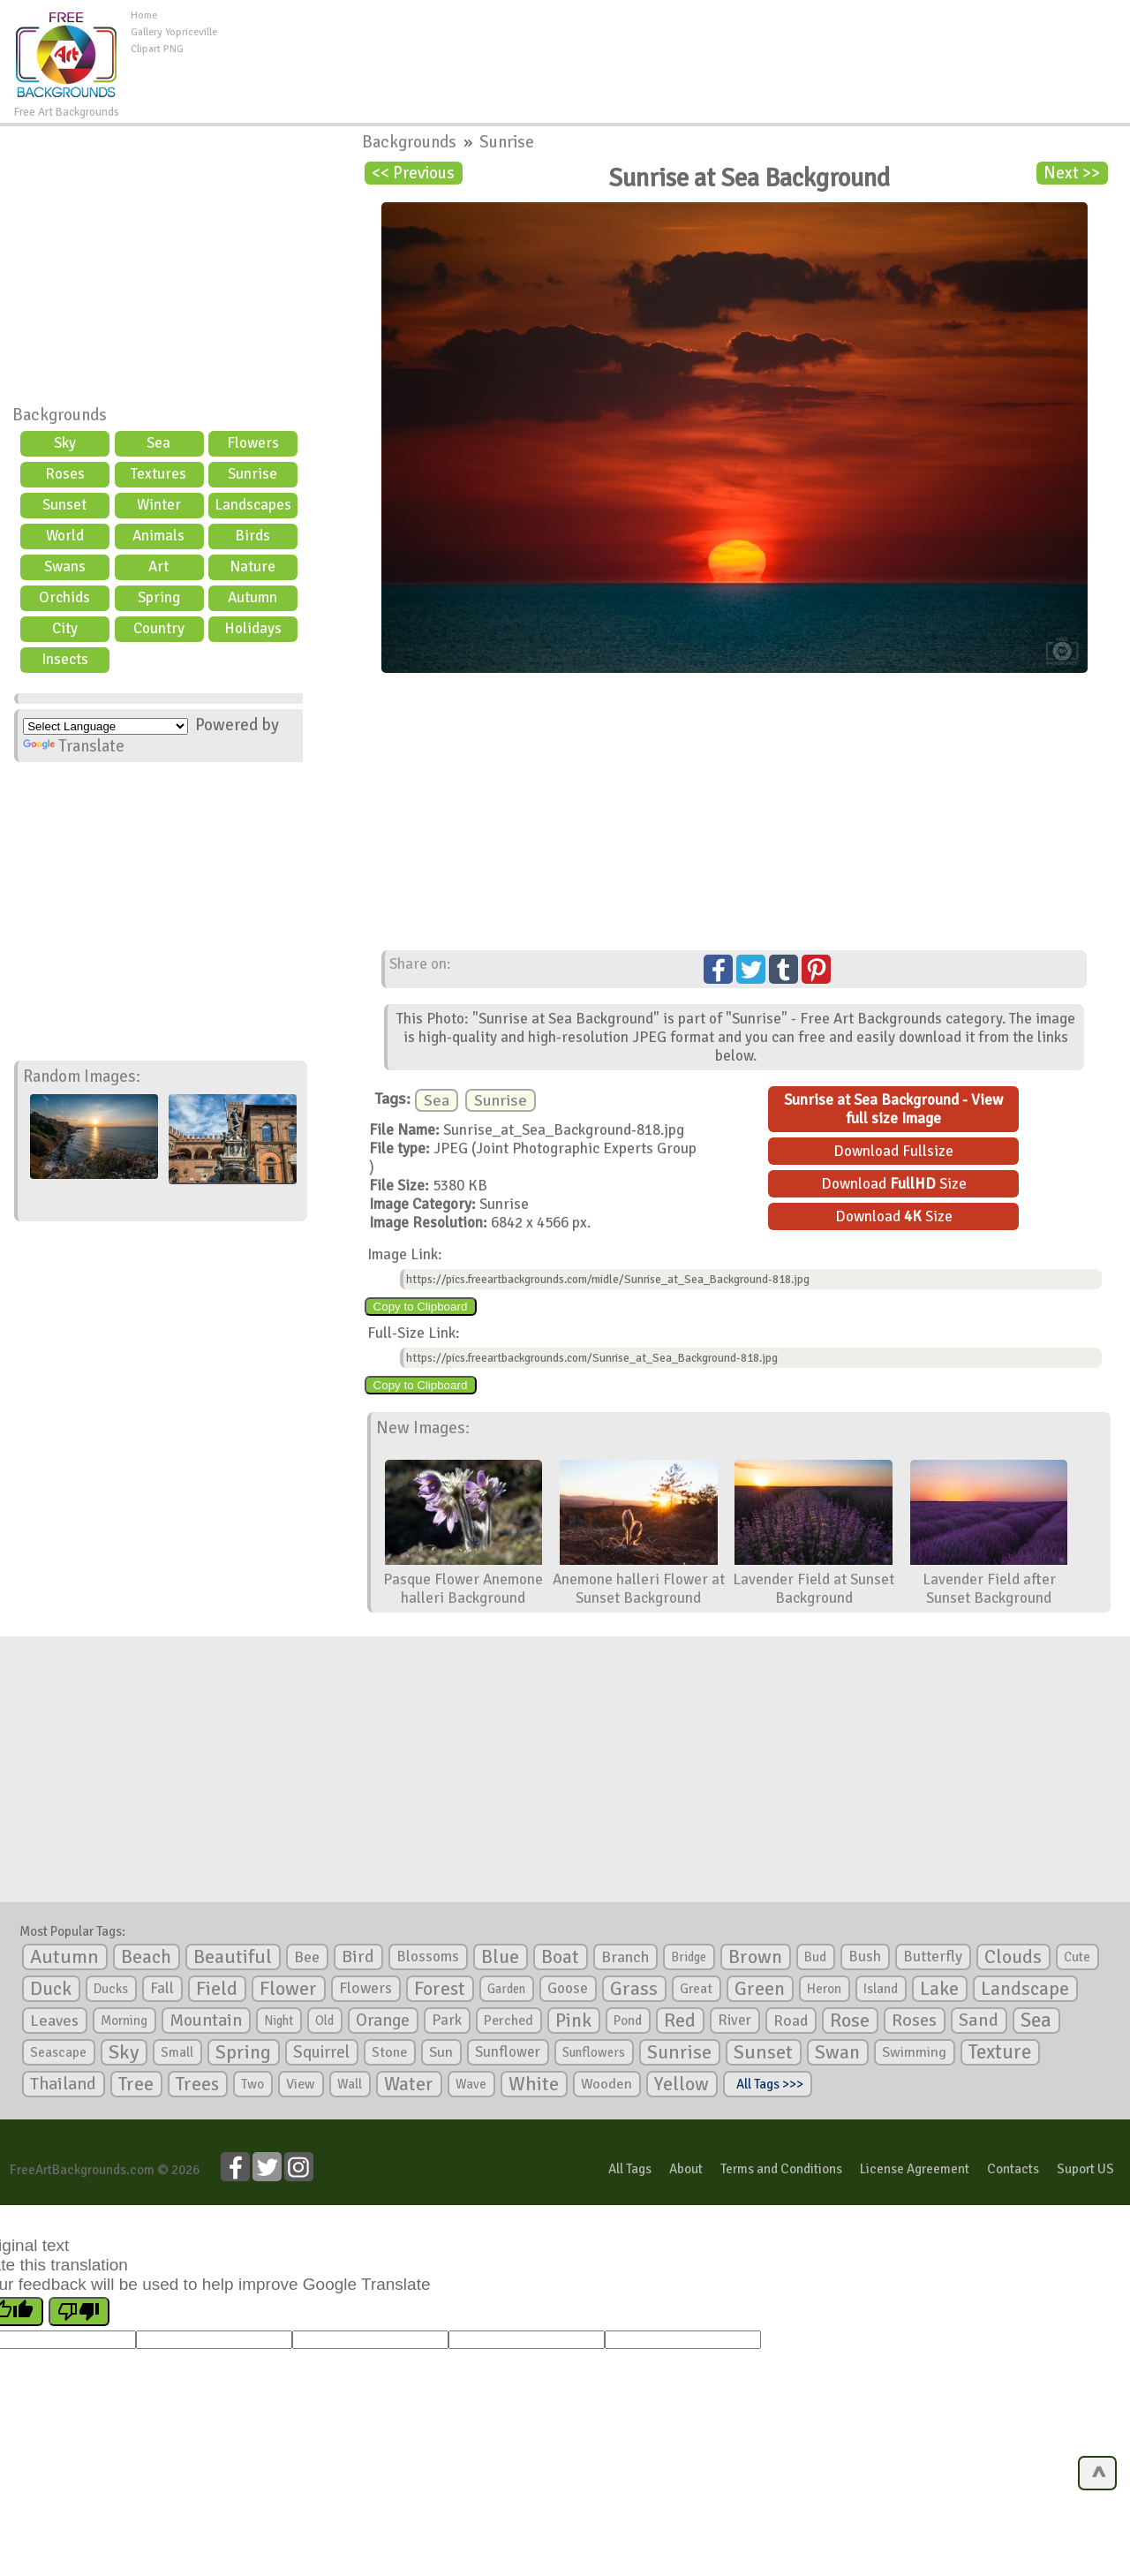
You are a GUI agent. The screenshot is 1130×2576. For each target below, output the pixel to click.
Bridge (688, 1957)
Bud (815, 1957)
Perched (508, 2020)
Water (408, 2084)
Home (144, 15)
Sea (158, 443)
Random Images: (81, 1076)
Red (680, 2020)
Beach (146, 1956)
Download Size (894, 1184)
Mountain (206, 2020)
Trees (197, 2084)
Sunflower (507, 2052)
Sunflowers (593, 2052)
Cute (1077, 1957)
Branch (625, 1957)
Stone (389, 2052)
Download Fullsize (893, 1151)
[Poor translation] (79, 2311)
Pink (573, 2020)
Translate (73, 746)
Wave (471, 2084)
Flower (288, 1988)
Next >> (1071, 173)
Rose (850, 2020)
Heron (824, 1989)
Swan (837, 2052)
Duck (51, 1988)
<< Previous (413, 173)
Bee (307, 1957)
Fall (162, 1988)
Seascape (58, 2052)
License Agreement (914, 2169)
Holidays (253, 628)
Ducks (111, 1989)
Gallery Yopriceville (174, 32)
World (65, 535)
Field (216, 1988)
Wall (349, 2084)
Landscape (1025, 1988)
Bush (864, 1956)
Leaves (54, 2020)
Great (696, 1989)
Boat (560, 1956)
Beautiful (232, 1956)
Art (158, 566)
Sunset (64, 504)
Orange (383, 2020)
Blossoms (427, 1956)
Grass (634, 1988)
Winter (159, 504)
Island (880, 1989)
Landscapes (253, 504)
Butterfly (932, 1956)
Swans (65, 566)
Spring (159, 597)
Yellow (681, 2084)
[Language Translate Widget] (105, 726)
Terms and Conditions (781, 2169)
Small (177, 2052)
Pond (628, 2020)
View (300, 2084)
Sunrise (252, 474)
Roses (65, 474)
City (65, 628)
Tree (136, 2084)
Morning (124, 2020)
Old (324, 2020)
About (686, 2169)
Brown (755, 1956)
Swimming (914, 2052)
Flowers (253, 443)
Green (759, 1988)
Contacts (1013, 2169)
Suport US (1085, 2169)
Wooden (606, 2084)
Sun (441, 2052)
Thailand (63, 2084)
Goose (567, 1988)
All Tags (630, 2169)
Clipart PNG (157, 49)
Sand (978, 2020)
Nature (252, 566)
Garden (506, 1989)
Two (252, 2084)
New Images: (423, 1428)
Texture (999, 2052)
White (533, 2084)
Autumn (252, 597)
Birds (252, 535)
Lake (939, 1988)
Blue (500, 1956)
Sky (65, 443)
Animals (158, 535)
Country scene (159, 630)
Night (278, 2020)
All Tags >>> (767, 2084)
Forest (439, 1988)
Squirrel (321, 2052)
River (734, 2020)
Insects (64, 659)
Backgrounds (59, 415)
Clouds (1013, 1956)
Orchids (64, 597)
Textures (158, 474)
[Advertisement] (673, 47)
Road (790, 2020)
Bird (358, 1956)
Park (447, 2020)
